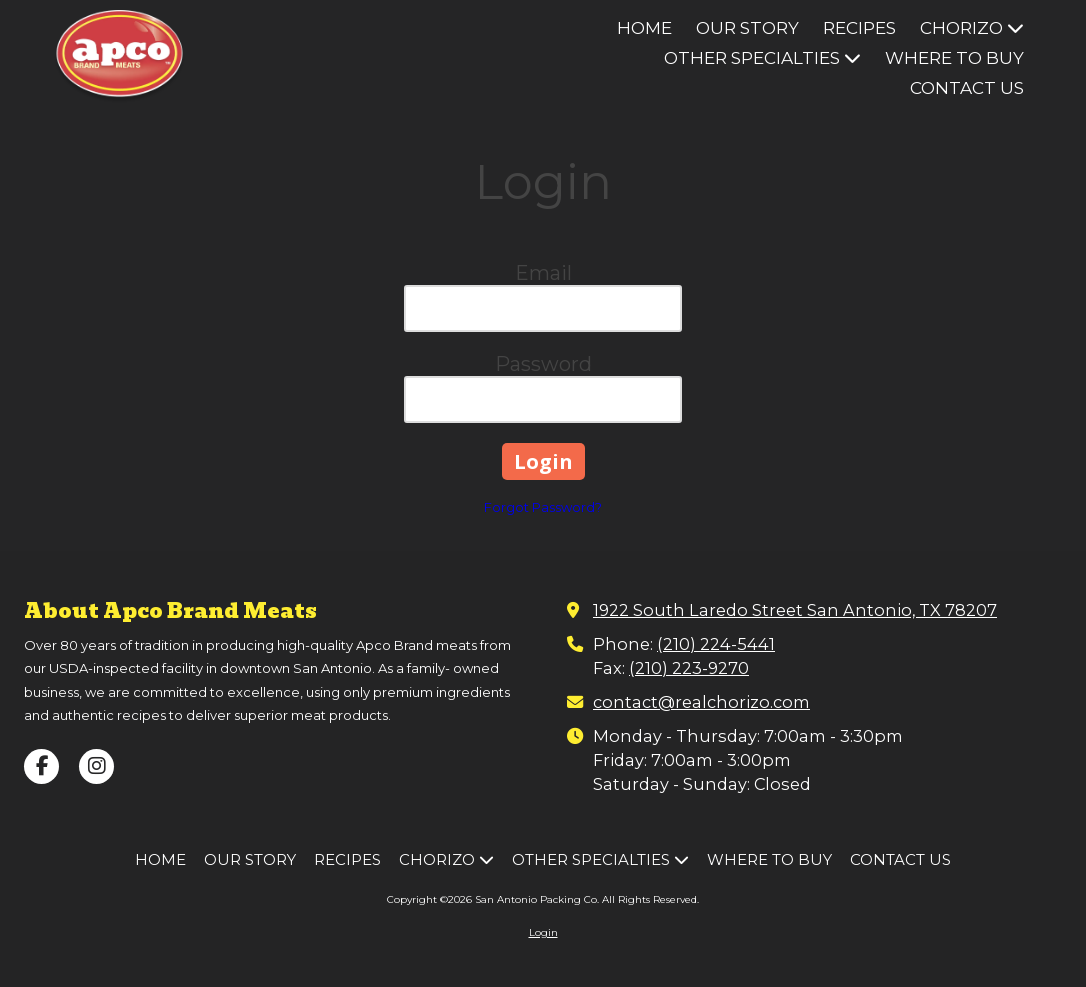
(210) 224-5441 (716, 644)
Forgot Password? (543, 507)
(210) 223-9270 (689, 668)
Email (543, 273)
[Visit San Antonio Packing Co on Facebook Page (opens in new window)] (41, 766)
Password (543, 364)
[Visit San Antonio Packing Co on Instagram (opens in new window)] (96, 766)
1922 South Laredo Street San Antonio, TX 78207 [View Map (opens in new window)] (795, 610)
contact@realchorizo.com (701, 702)
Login (543, 932)
